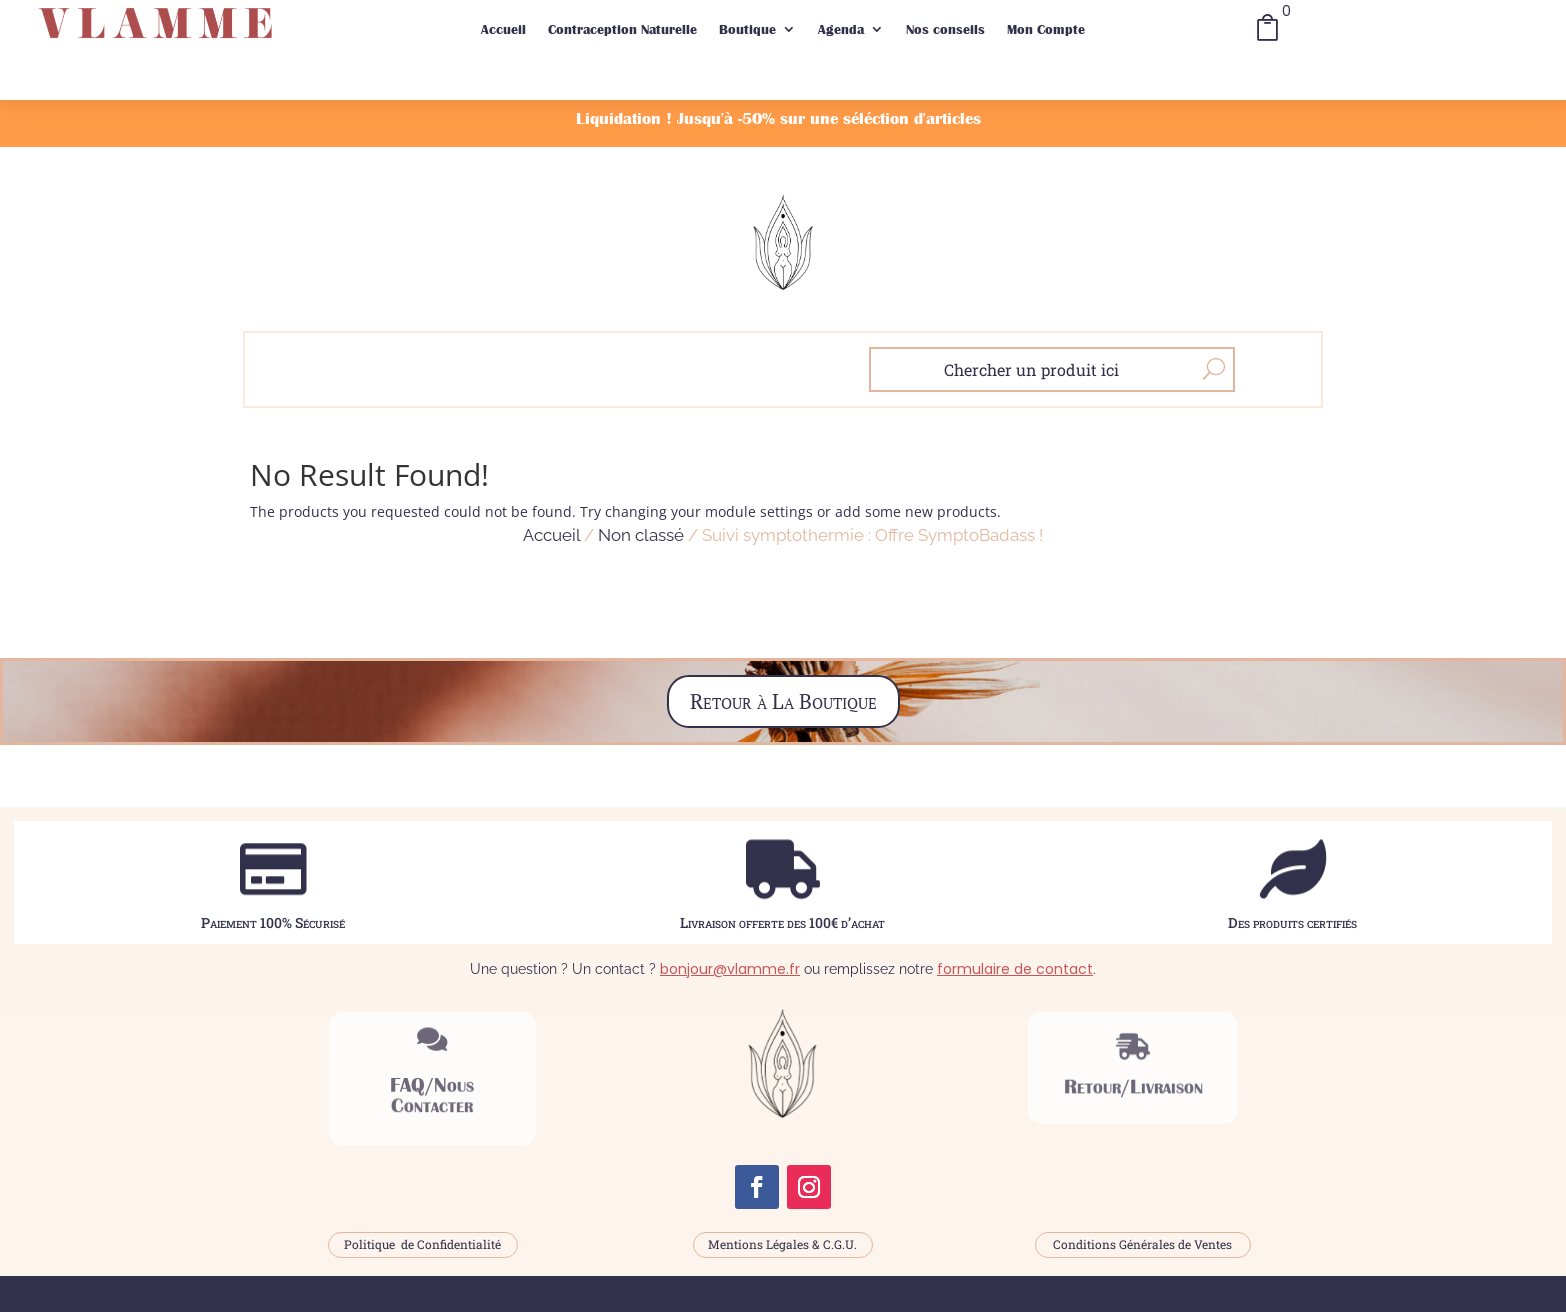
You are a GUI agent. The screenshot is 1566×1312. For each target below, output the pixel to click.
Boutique (747, 29)
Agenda (841, 29)
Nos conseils (945, 29)
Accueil (503, 29)
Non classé (641, 535)
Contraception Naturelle (622, 29)
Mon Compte (1046, 29)
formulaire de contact (1015, 969)
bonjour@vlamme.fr (730, 969)
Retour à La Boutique (783, 701)
